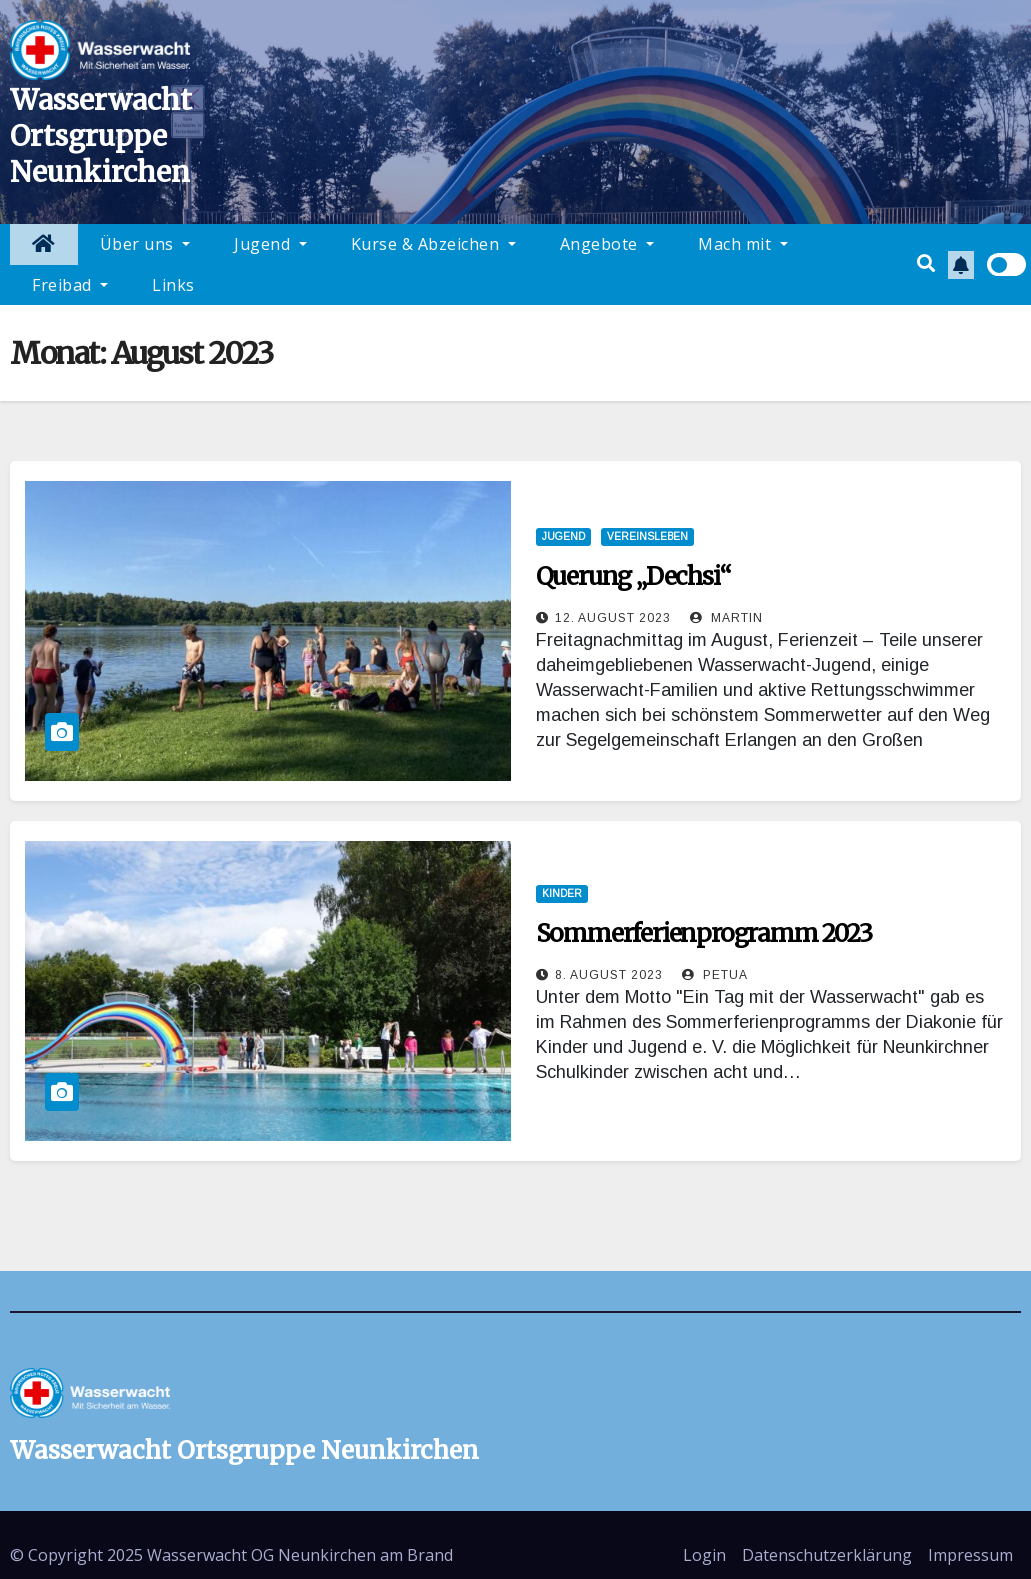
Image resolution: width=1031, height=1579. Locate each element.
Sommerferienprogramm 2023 (704, 933)
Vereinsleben (647, 536)
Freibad (70, 285)
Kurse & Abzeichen (433, 244)
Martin (726, 618)
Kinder (562, 893)
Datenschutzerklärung (827, 1555)
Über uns (145, 244)
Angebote (607, 244)
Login (704, 1555)
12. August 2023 (613, 618)
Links (173, 285)
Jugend (270, 244)
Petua (715, 975)
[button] (926, 264)
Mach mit (743, 244)
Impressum (970, 1555)
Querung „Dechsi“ (633, 576)
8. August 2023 (609, 975)
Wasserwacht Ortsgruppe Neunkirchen (101, 136)
